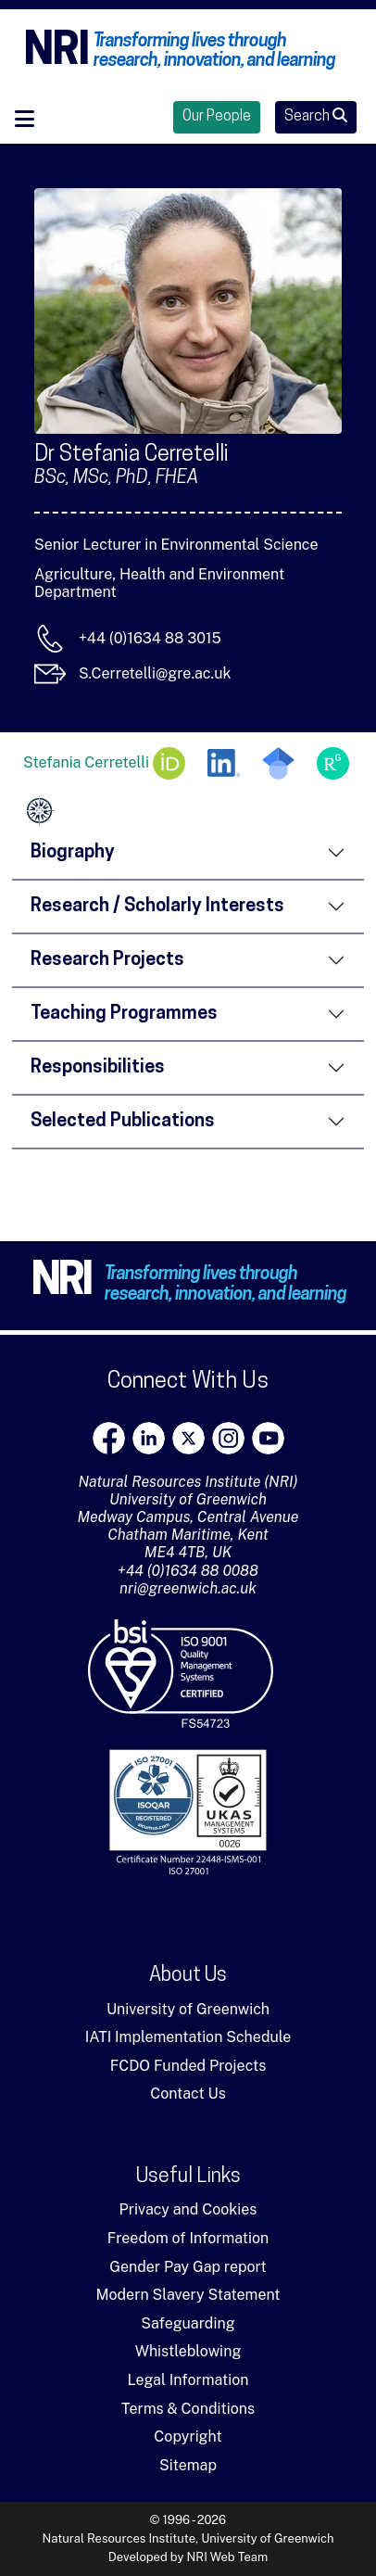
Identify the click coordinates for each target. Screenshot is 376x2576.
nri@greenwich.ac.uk (188, 1588)
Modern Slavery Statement (187, 2294)
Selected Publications (123, 1121)
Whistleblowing (188, 2351)
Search (315, 116)
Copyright (187, 2436)
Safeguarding (187, 2323)
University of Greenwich (188, 2009)
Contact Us (188, 2093)
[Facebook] (109, 1438)
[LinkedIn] (148, 1438)
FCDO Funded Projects (188, 2066)
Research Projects (107, 960)
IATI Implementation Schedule (188, 2037)
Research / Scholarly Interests (157, 906)
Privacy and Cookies (188, 2209)
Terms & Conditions (188, 2408)
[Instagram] (228, 1438)
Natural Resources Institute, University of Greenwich (188, 2538)
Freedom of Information (188, 2238)
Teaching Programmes (124, 1014)
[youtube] (268, 1438)
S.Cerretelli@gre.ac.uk (155, 673)
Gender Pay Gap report (188, 2267)
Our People (216, 116)
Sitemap (188, 2465)
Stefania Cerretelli (104, 763)
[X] (188, 1438)
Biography (73, 853)
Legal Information (187, 2380)
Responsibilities (98, 1068)
